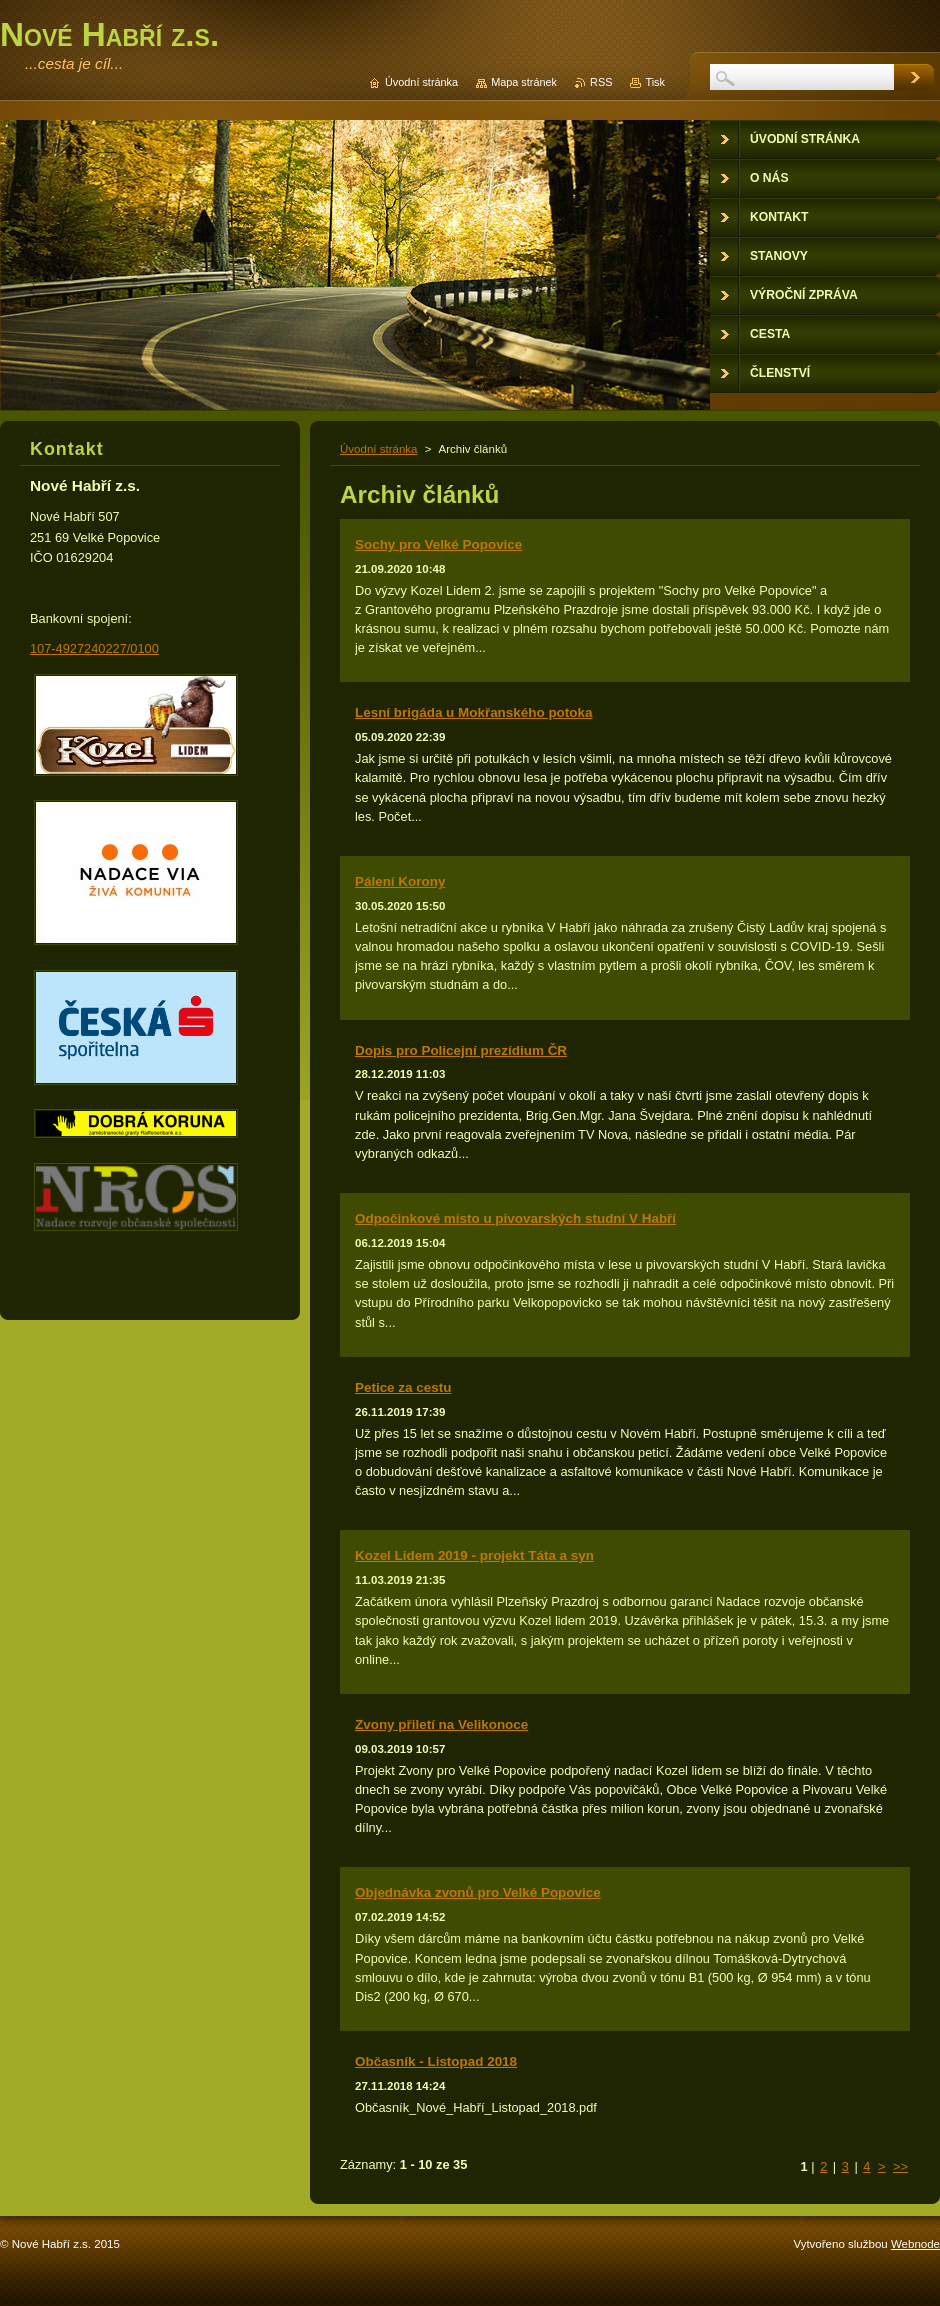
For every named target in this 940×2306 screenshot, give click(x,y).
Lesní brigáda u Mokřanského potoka (473, 712)
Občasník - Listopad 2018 (436, 2061)
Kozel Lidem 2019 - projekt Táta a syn (474, 1555)
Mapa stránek (524, 82)
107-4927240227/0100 (94, 648)
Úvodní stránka (378, 449)
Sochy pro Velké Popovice (438, 544)
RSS (601, 82)
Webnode (915, 2244)
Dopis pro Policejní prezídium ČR (461, 1050)
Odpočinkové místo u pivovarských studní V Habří (515, 1218)
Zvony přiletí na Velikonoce (441, 1724)
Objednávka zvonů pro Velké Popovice (478, 1892)
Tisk (655, 82)
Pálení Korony (400, 881)
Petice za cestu (403, 1387)
